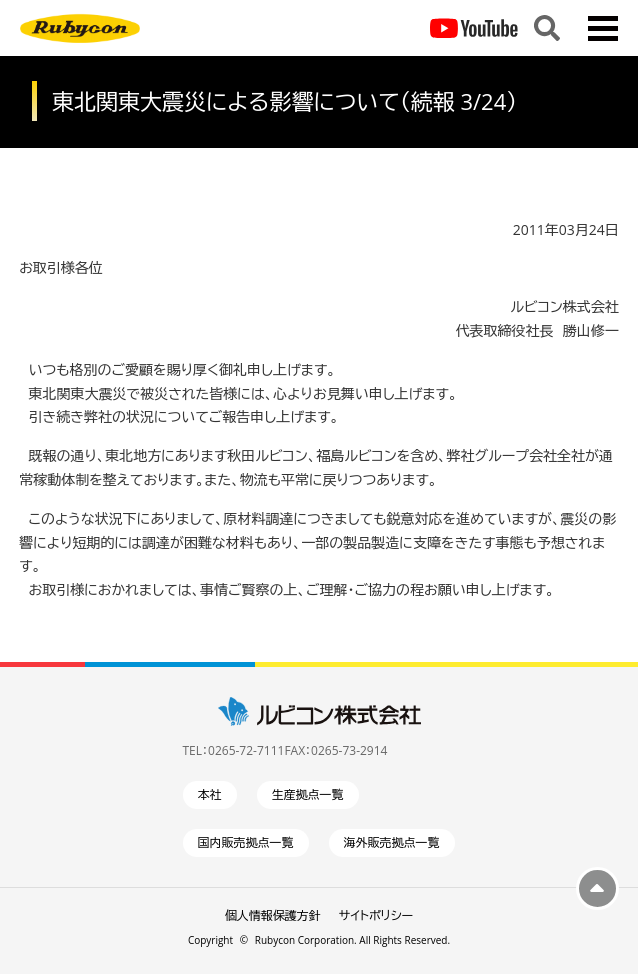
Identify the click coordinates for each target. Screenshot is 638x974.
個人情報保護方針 (273, 915)
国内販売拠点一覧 (246, 842)
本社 (210, 794)
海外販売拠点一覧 (392, 842)
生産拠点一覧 (308, 794)
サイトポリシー (376, 915)
